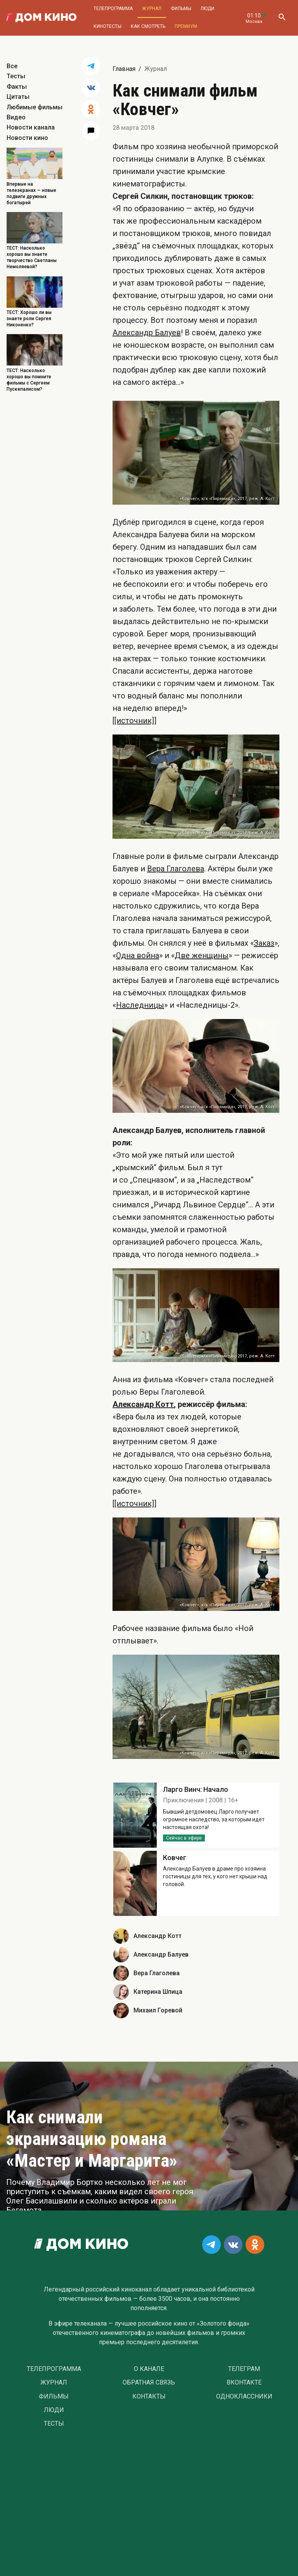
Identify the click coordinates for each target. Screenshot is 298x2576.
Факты (17, 86)
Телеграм (244, 2369)
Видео (16, 117)
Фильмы (181, 8)
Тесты (16, 76)
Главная (124, 68)
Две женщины (202, 955)
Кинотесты (107, 26)
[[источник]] (134, 720)
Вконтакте (244, 2382)
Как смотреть (148, 26)
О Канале (149, 2369)
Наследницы (140, 1005)
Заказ (264, 943)
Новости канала (31, 127)
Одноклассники (244, 2396)
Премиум (186, 26)
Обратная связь (149, 2382)
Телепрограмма (113, 8)
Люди (207, 8)
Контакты (149, 2396)
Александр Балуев (147, 332)
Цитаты (18, 96)
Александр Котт (143, 1404)
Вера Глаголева (175, 868)
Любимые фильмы (34, 107)
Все (12, 66)
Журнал (151, 8)
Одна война (137, 955)
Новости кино (27, 137)
